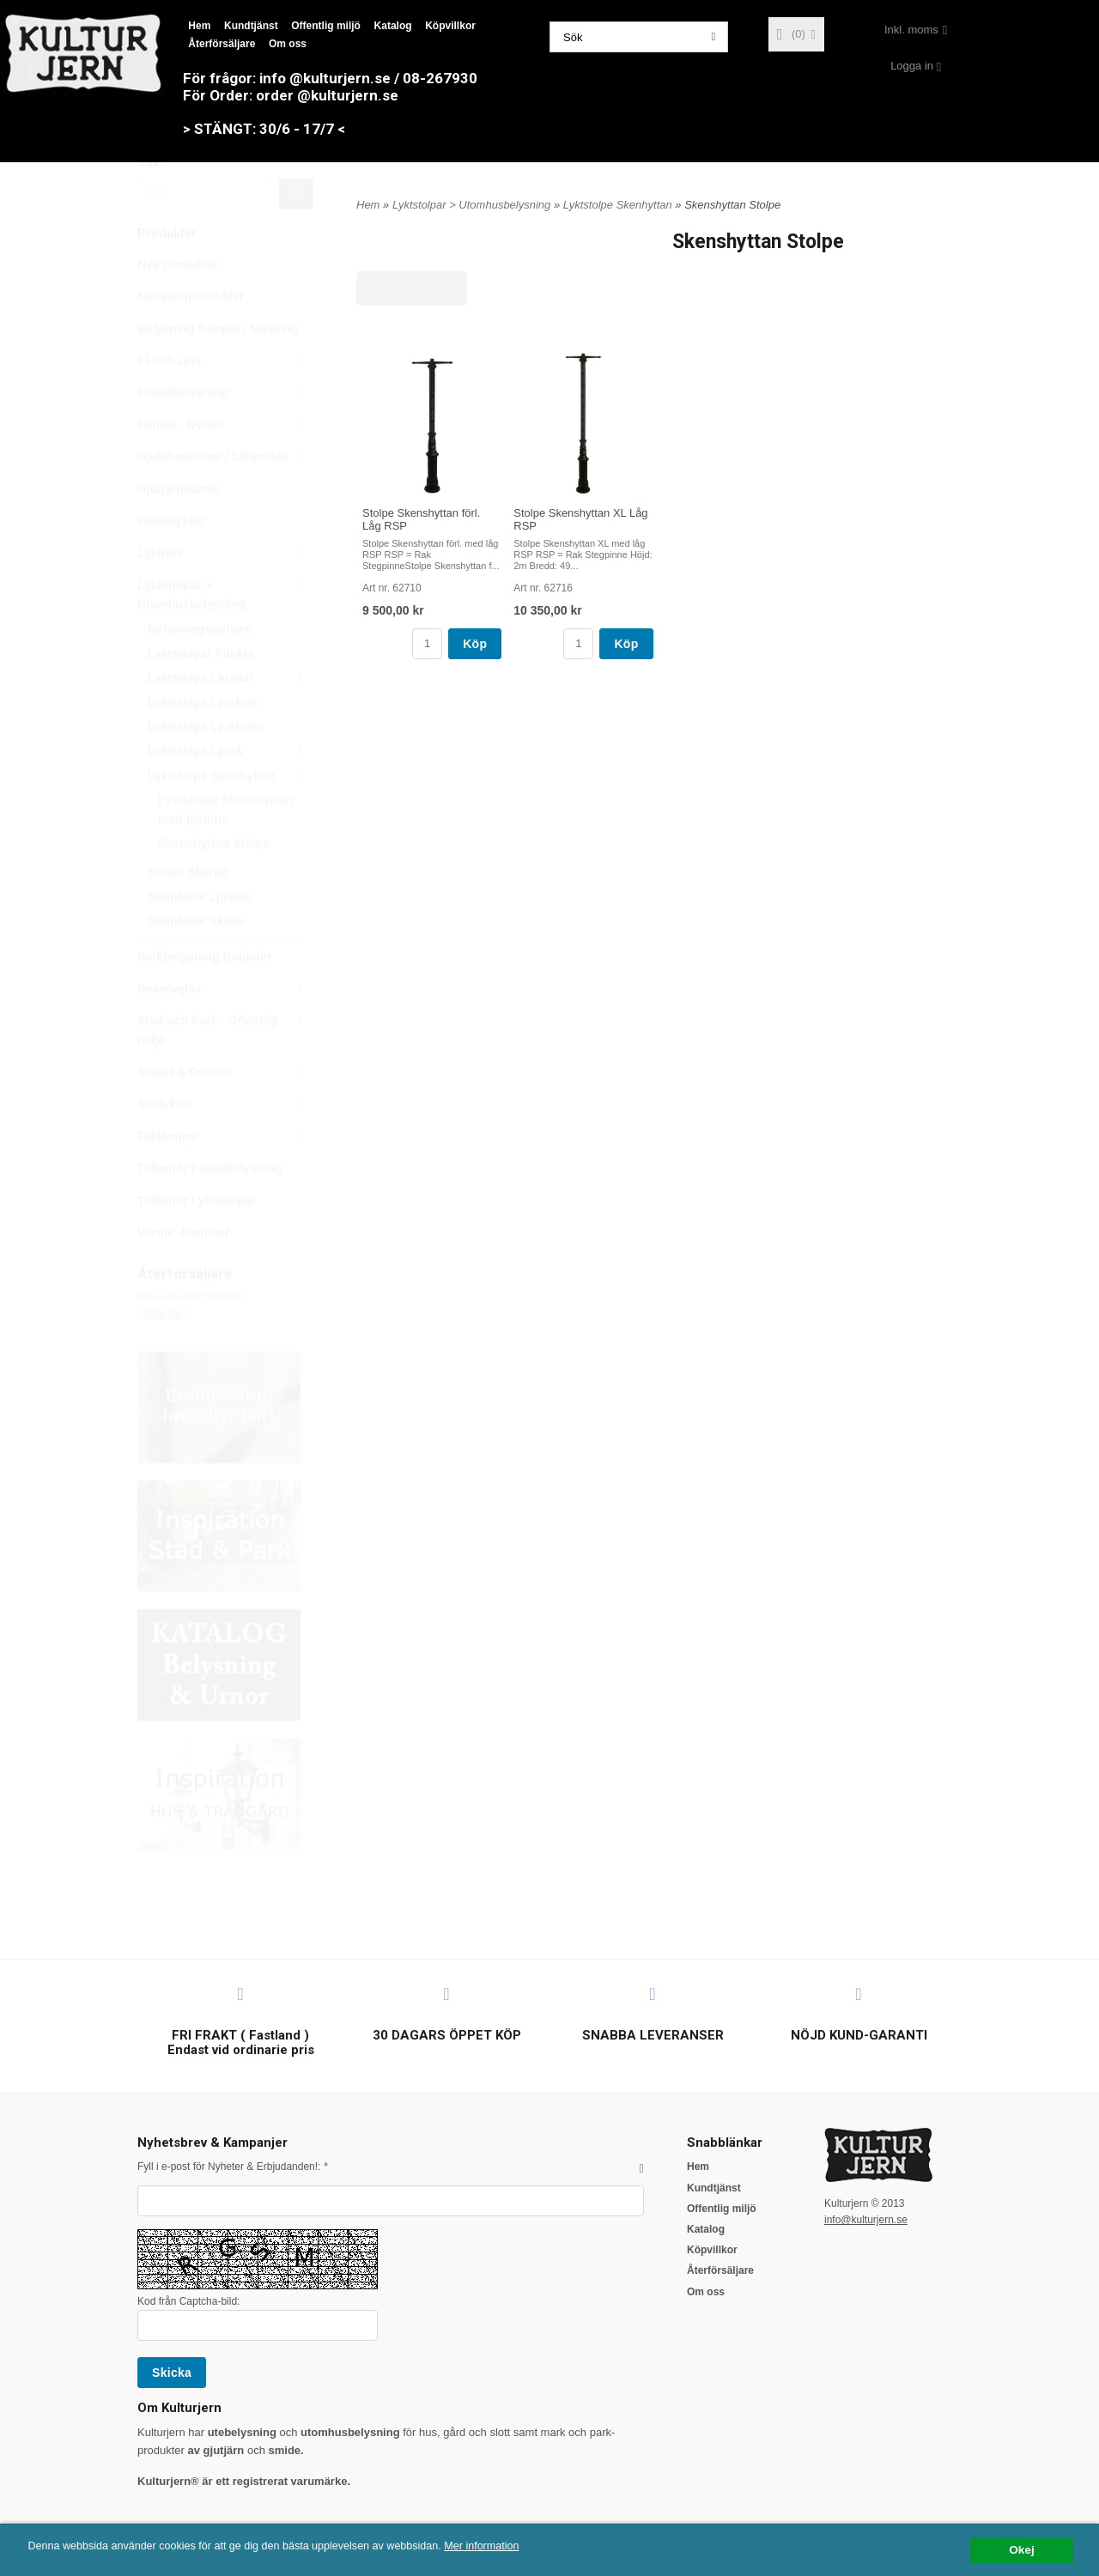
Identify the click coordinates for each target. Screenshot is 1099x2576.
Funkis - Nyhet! (225, 465)
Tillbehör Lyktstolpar (196, 1241)
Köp (475, 644)
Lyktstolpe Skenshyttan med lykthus (225, 849)
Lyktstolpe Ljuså (230, 791)
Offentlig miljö (326, 26)
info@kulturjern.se (866, 2220)
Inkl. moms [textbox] (911, 30)
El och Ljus (225, 400)
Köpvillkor (450, 26)
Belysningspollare (200, 669)
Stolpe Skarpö (188, 912)
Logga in (911, 65)
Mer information (519, 2546)
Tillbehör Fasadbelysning (209, 1208)
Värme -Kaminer (183, 1273)
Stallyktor (225, 1144)
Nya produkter (178, 305)
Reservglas (225, 1029)
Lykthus (225, 593)
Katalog (393, 26)
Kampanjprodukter (190, 336)
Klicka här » (164, 1354)
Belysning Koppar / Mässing (217, 369)
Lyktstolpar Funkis (201, 694)
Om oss (288, 44)
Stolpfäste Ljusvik (199, 937)
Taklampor (225, 1176)
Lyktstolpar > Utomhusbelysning (225, 634)
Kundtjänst (251, 26)
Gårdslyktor (171, 561)
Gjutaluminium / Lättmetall (225, 497)
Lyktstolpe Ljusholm (206, 767)
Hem (199, 26)
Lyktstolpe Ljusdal (230, 718)
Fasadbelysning (225, 432)
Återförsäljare (221, 44)
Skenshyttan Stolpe (214, 884)
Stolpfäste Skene (196, 961)
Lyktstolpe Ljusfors (203, 743)
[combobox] (915, 30)
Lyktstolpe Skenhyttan (230, 816)
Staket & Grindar (225, 1112)
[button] (642, 2168)
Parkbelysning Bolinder (204, 997)
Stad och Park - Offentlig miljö (225, 1069)
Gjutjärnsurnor (179, 529)
